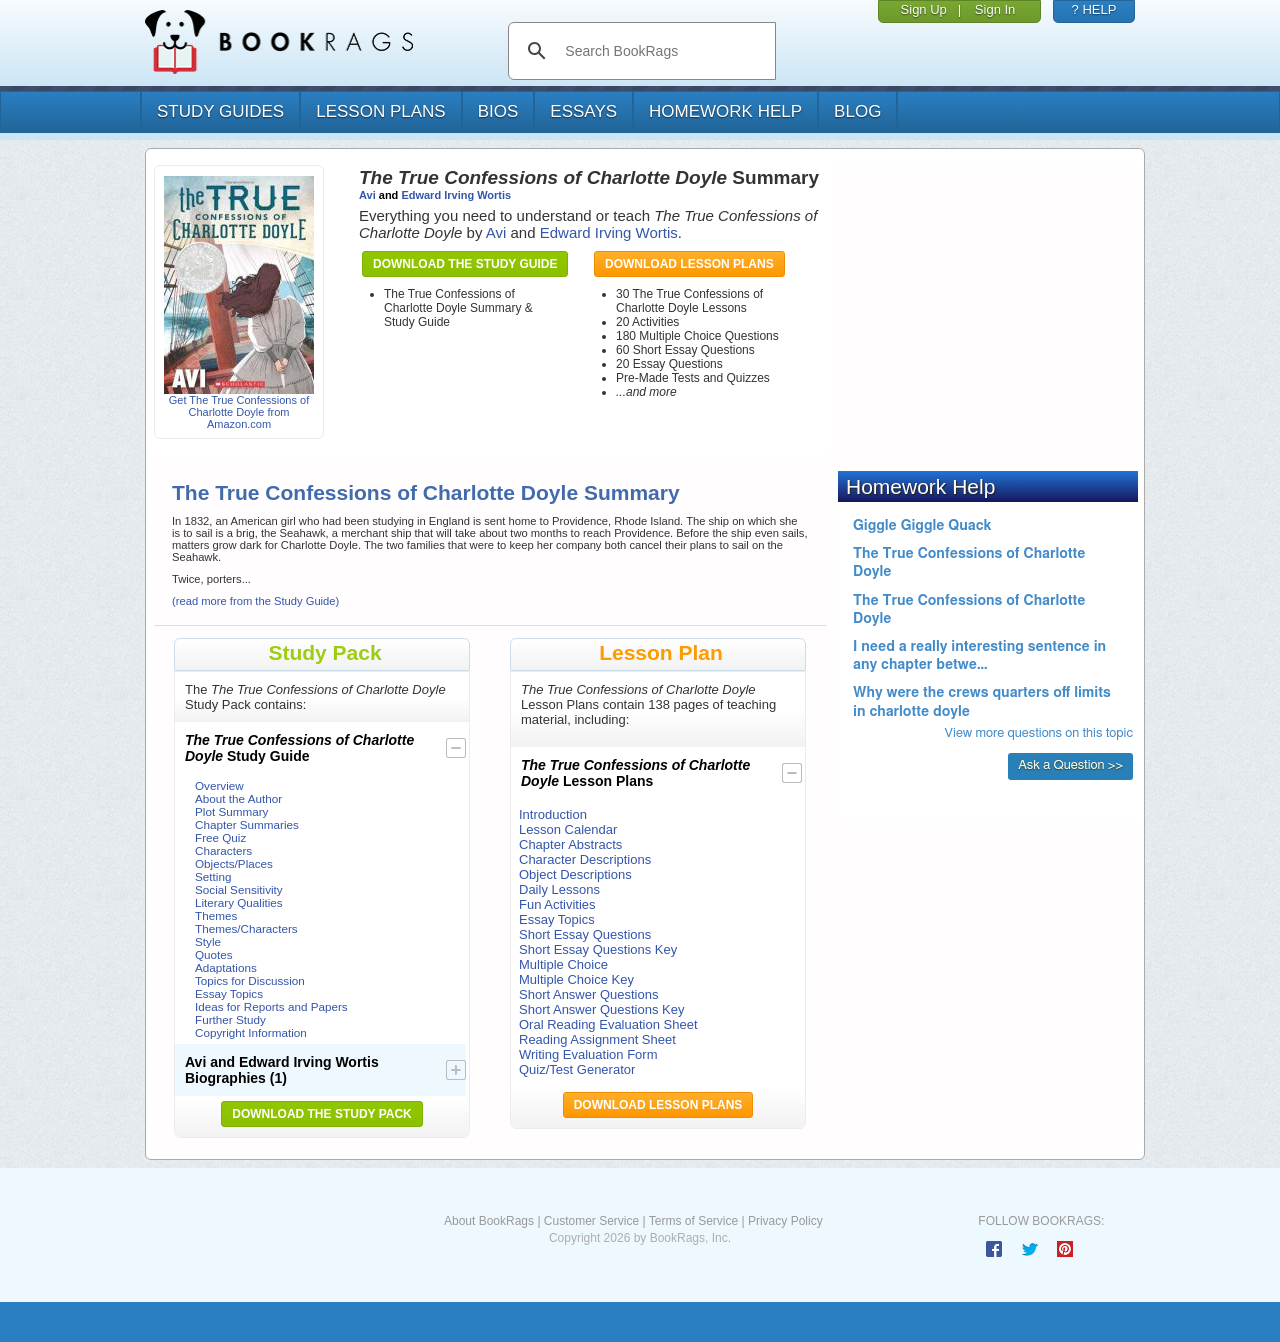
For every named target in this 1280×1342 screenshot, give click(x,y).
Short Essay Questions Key (598, 949)
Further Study (230, 1019)
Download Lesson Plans (689, 264)
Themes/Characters (246, 928)
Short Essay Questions (585, 934)
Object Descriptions (575, 874)
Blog (857, 111)
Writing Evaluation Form (588, 1054)
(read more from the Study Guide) (255, 601)
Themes (216, 915)
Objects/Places (234, 863)
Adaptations (226, 967)
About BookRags (489, 1221)
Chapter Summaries (247, 824)
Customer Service (591, 1221)
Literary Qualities (239, 902)
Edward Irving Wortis (456, 195)
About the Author (238, 798)
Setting (213, 876)
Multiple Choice (563, 964)
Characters (223, 850)
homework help (725, 111)
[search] (662, 51)
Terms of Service (693, 1221)
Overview (219, 785)
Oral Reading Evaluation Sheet (608, 1024)
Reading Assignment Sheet (597, 1039)
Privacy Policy (785, 1221)
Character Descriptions (585, 859)
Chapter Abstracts (570, 844)
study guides (220, 111)
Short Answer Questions (588, 994)
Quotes (214, 954)
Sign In (995, 9)
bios (498, 111)
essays (583, 111)
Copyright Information (251, 1032)
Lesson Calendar (568, 829)
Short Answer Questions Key (601, 1009)
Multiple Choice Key (576, 979)
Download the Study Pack (322, 1114)
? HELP (1094, 9)
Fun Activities (557, 904)
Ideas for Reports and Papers (271, 1006)
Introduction (553, 814)
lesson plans (380, 111)
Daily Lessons (559, 889)
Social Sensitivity (239, 889)
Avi (367, 195)
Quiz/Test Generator (577, 1069)
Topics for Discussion (250, 980)
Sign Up (924, 9)
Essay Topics (229, 993)
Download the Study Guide (465, 264)
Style (208, 941)
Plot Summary (231, 811)
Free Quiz (220, 837)
